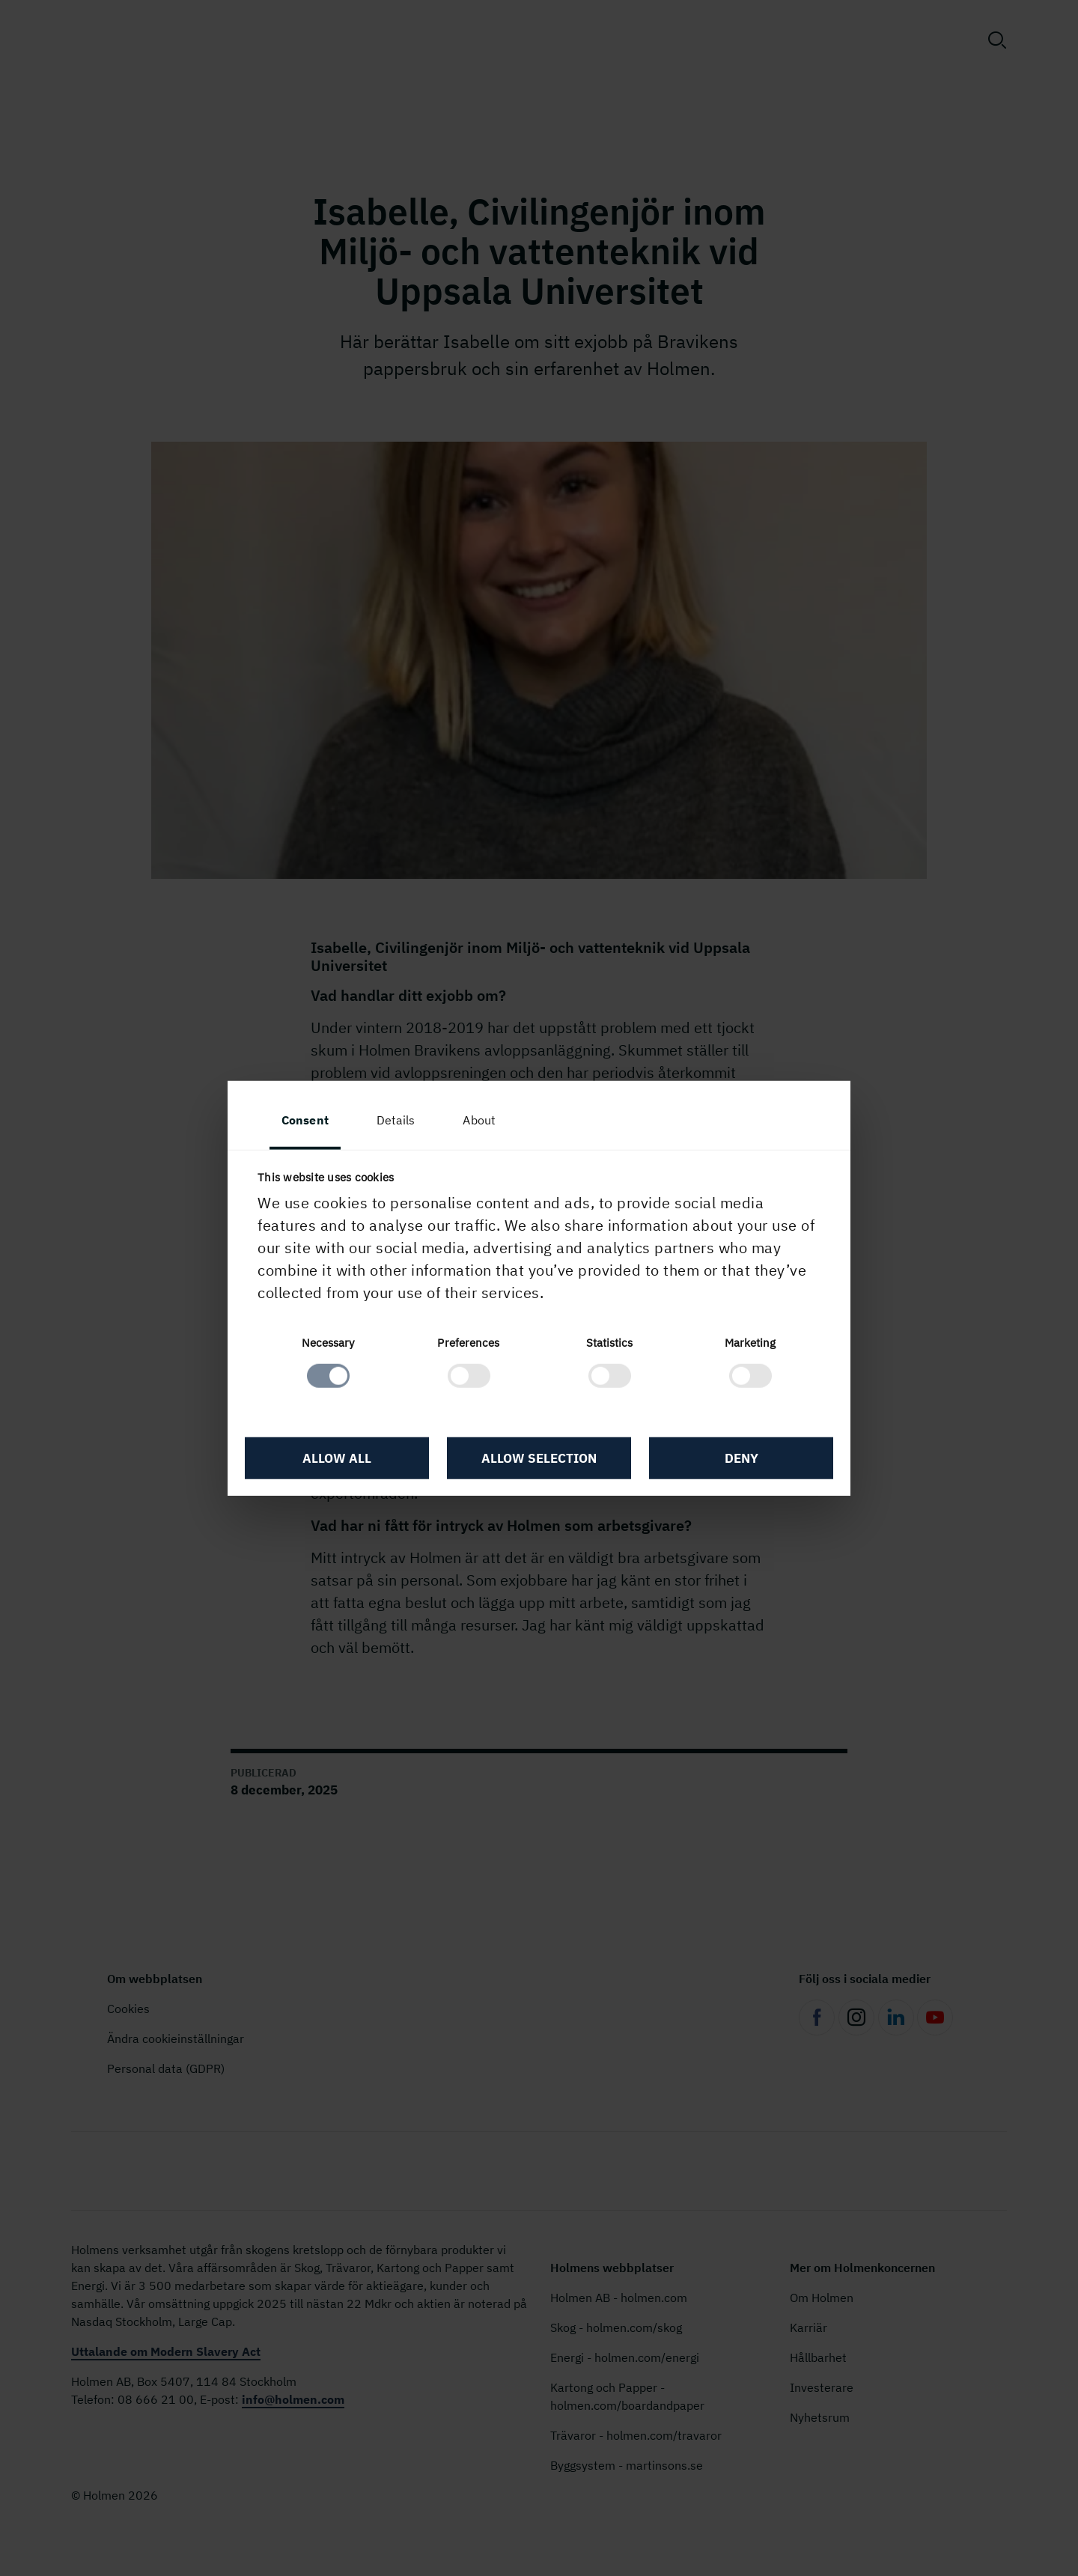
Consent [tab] (305, 1119)
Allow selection (539, 1457)
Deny (741, 1457)
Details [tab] (396, 1119)
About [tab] (479, 1119)
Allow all (336, 1457)
